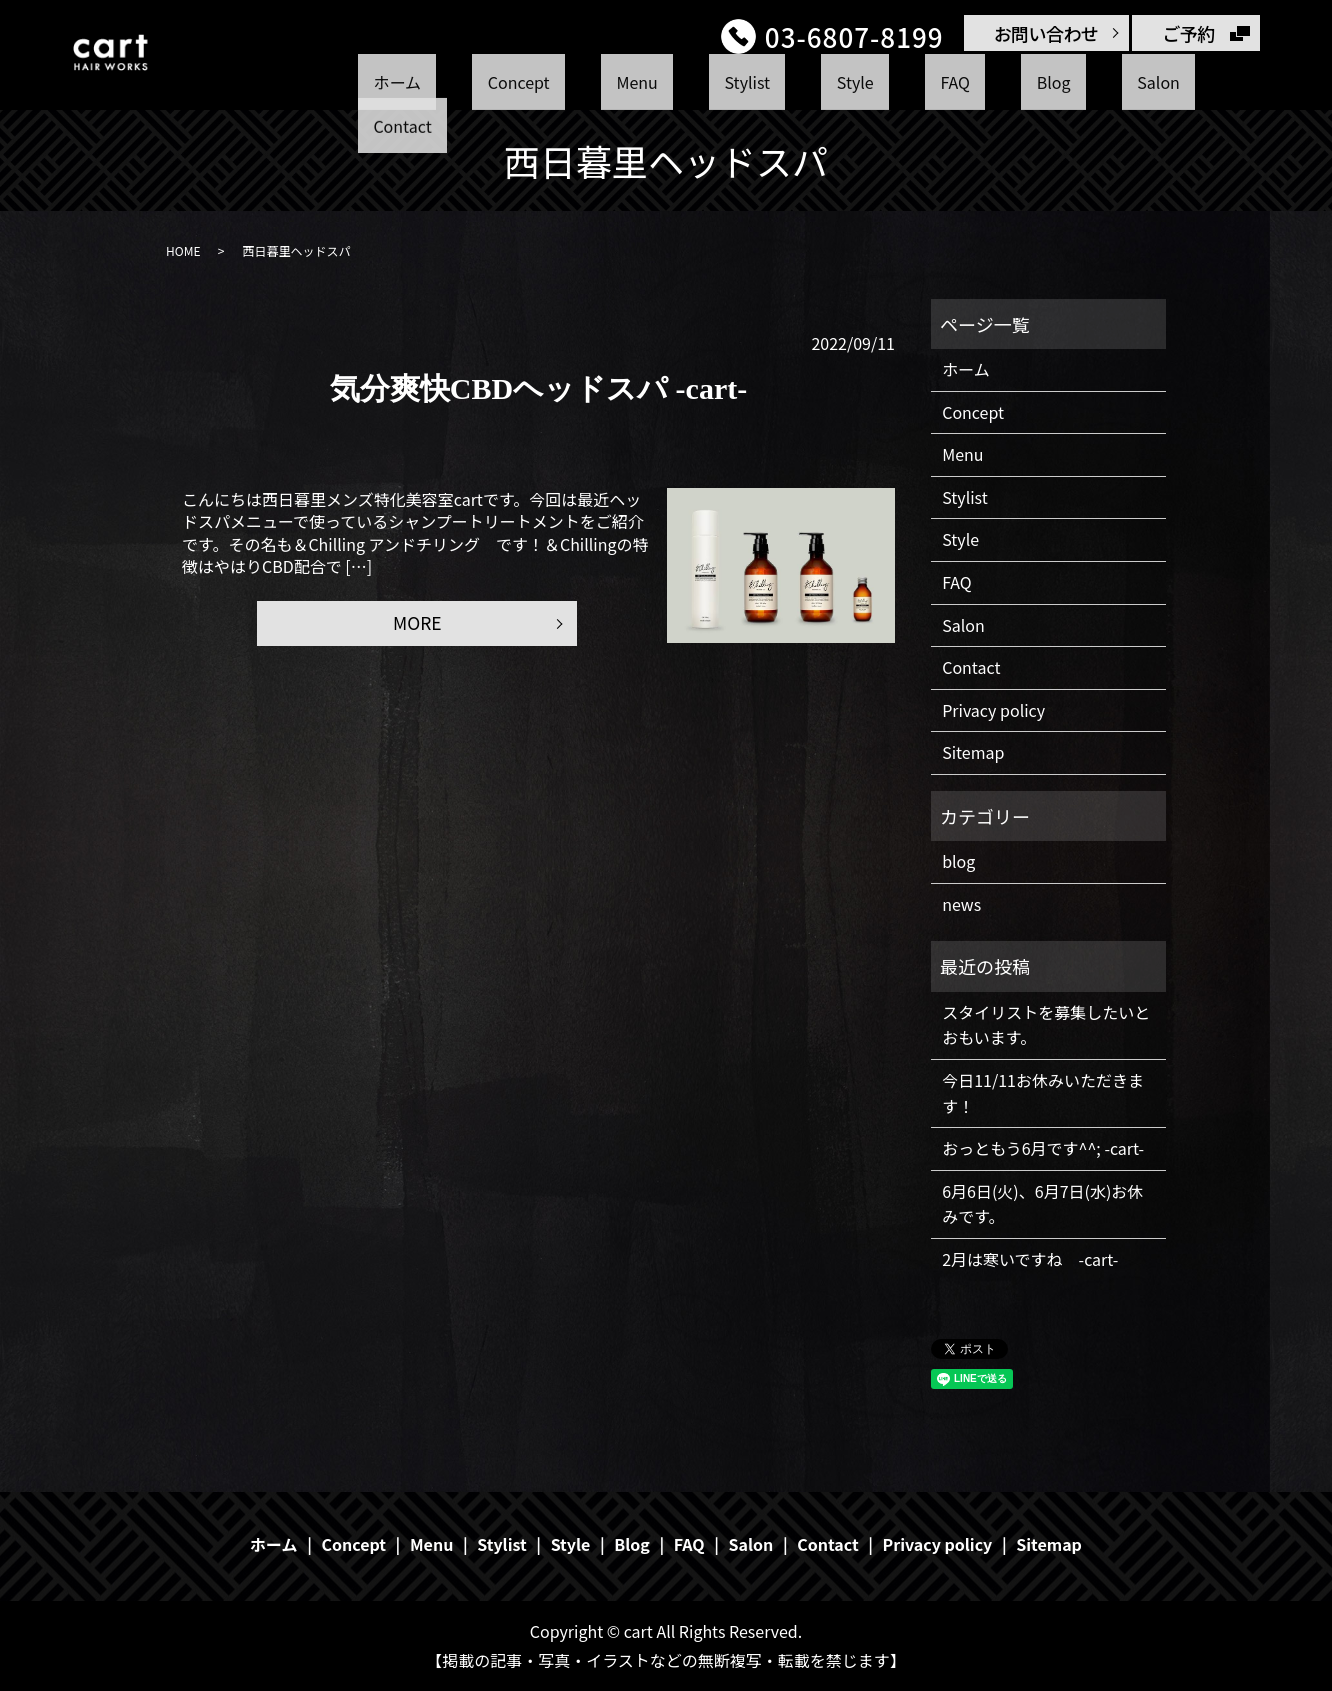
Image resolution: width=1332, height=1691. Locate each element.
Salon (1045, 82)
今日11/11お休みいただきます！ (1043, 1093)
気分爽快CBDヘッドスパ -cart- (538, 388)
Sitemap (973, 752)
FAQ (898, 82)
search (1217, 84)
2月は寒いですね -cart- (1030, 1259)
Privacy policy (993, 710)
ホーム (481, 82)
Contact (1135, 82)
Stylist (748, 82)
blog (958, 861)
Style (827, 82)
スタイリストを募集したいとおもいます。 (1046, 1025)
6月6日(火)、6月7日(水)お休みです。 (1042, 1204)
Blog (969, 82)
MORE (417, 624)
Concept (575, 82)
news (961, 904)
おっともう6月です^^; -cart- (1043, 1148)
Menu (666, 82)
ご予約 (1188, 33)
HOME (183, 250)
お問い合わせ (1046, 33)
